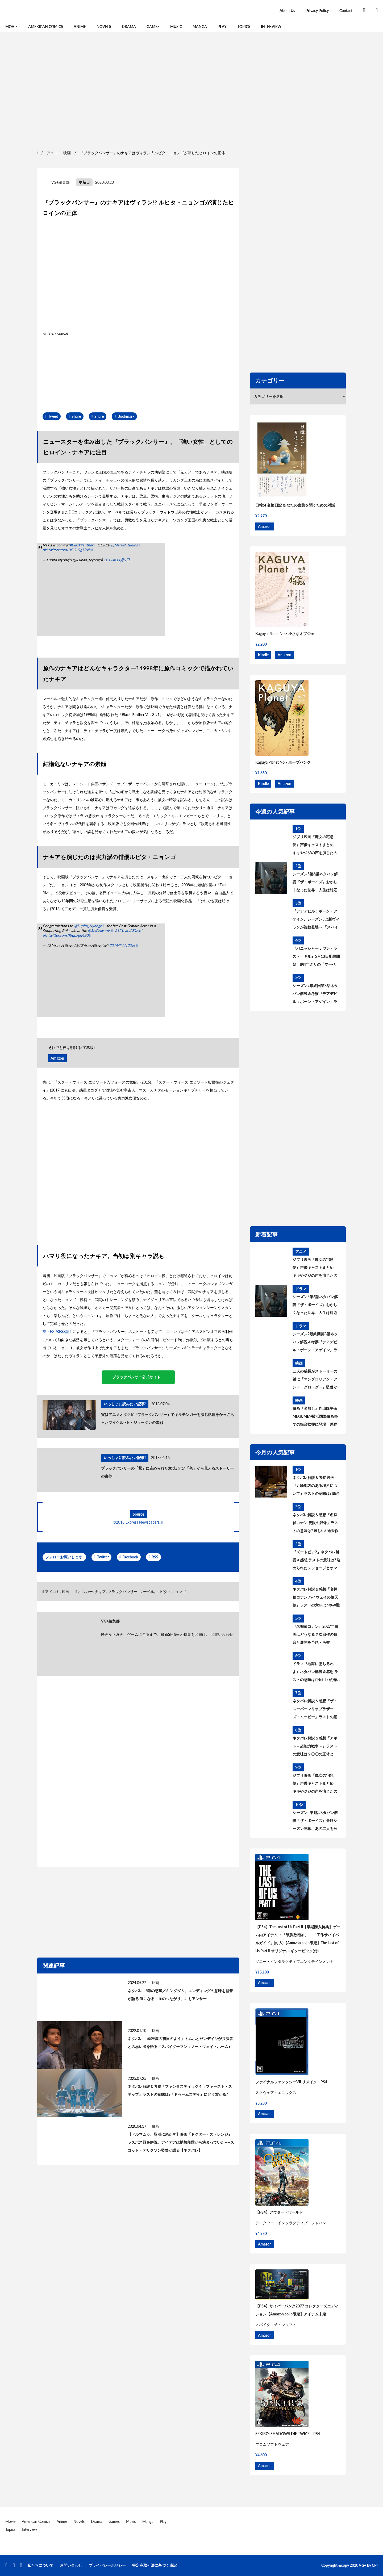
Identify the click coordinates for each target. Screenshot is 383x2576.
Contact (345, 10)
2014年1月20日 (122, 945)
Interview (271, 26)
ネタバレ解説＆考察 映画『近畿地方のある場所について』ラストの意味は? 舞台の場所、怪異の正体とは (316, 1486)
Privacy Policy (317, 10)
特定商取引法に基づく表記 (154, 2565)
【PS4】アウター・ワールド (279, 2212)
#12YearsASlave (128, 930)
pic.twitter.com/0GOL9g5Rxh (66, 549)
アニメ (300, 1251)
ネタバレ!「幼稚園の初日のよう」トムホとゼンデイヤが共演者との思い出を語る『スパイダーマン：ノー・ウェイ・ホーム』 (180, 2042)
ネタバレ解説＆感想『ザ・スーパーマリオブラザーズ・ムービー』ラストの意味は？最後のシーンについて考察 (315, 1710)
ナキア (100, 1591)
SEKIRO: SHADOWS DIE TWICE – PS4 (287, 2433)
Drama (129, 26)
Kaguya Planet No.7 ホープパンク (283, 762)
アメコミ (52, 1591)
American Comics (45, 26)
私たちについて (40, 2565)
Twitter (103, 1557)
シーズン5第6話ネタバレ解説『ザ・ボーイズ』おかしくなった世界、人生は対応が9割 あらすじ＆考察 (315, 883)
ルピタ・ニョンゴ (171, 1591)
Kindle (263, 655)
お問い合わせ (222, 1634)
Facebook (130, 1557)
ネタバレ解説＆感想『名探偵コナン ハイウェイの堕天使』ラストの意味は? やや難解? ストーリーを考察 (316, 1598)
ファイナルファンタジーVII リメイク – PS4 (291, 2082)
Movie (11, 26)
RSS (155, 1557)
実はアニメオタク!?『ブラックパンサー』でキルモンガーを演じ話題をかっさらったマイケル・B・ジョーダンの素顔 (167, 1418)
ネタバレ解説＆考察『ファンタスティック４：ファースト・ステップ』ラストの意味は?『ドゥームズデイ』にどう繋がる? (180, 2090)
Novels (104, 26)
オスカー (85, 1591)
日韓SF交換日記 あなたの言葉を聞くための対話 (295, 505)
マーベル (146, 1591)
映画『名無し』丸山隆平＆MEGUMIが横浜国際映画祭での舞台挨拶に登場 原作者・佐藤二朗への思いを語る (315, 1417)
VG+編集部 (60, 182)
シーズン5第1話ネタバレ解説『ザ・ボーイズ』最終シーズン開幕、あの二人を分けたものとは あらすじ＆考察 (315, 1821)
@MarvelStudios (124, 545)
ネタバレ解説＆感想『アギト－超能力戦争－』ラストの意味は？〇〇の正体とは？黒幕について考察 (315, 1747)
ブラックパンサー (123, 1591)
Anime (80, 26)
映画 (65, 1591)
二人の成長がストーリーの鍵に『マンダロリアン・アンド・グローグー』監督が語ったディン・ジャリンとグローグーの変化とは (315, 1380)
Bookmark (126, 416)
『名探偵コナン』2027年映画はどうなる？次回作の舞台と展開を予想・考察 (315, 1634)
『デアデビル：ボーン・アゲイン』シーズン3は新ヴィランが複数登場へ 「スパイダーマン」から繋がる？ (316, 920)
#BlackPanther (81, 545)
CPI (375, 2565)
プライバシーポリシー (107, 2565)
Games (153, 26)
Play (222, 26)
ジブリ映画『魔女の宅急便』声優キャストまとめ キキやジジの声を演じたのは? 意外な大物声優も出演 (315, 845)
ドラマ (300, 1288)
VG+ (362, 2565)
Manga (200, 26)
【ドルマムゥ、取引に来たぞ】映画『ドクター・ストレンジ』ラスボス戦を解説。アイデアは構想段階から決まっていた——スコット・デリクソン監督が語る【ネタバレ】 (181, 2142)
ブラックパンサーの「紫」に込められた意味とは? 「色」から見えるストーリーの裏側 (167, 1472)
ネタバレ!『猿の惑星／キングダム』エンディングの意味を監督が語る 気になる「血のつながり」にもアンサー (180, 1994)
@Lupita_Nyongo (88, 925)
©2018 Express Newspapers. (136, 1522)
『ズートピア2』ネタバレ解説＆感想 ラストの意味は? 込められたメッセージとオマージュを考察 (316, 1561)
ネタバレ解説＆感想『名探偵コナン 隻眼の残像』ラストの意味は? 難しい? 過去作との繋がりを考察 (315, 1523)
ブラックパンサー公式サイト (136, 1377)
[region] (191, 90)
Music (176, 26)
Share (76, 416)
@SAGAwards (99, 930)
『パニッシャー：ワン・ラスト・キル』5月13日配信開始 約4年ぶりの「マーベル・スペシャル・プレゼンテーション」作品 (316, 957)
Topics (243, 26)
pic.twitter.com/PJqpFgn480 (65, 935)
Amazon (57, 1058)
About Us (287, 10)
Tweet (53, 416)
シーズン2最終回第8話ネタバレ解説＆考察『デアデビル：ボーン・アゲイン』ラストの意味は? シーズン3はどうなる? (315, 994)
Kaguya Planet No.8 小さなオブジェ (284, 633)
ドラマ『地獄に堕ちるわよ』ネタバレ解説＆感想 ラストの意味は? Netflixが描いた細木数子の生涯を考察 (316, 1672)
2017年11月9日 (117, 560)
